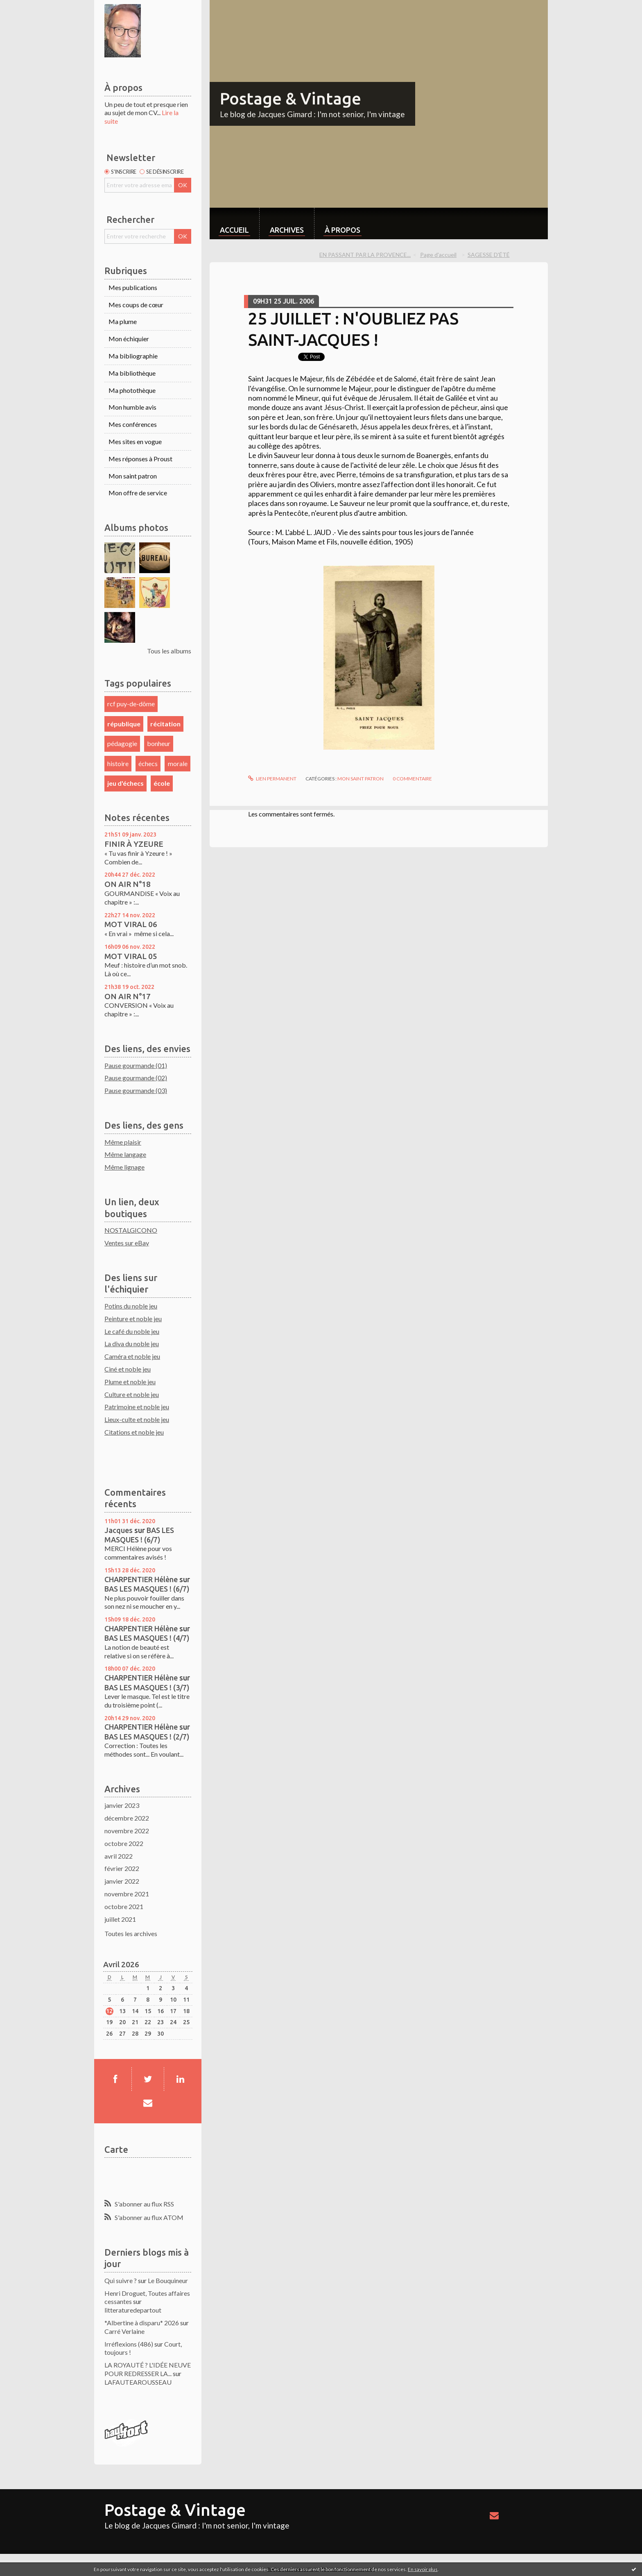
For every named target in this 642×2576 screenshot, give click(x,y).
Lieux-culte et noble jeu (136, 1419)
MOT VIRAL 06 (130, 924)
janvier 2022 (121, 1881)
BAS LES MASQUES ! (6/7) (147, 1589)
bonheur (158, 743)
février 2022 (121, 1868)
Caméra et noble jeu (132, 1356)
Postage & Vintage (290, 98)
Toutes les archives (130, 1933)
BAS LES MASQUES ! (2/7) (147, 1736)
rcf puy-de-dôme (131, 703)
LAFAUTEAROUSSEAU (138, 2382)
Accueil (234, 230)
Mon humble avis (132, 407)
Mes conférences (133, 424)
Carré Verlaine (124, 2331)
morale (178, 763)
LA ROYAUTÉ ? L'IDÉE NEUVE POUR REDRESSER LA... (147, 2369)
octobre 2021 (123, 1906)
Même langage (125, 1154)
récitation (165, 724)
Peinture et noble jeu (133, 1318)
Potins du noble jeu (130, 1306)
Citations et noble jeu (134, 1432)
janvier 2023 (121, 1805)
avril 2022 (118, 1856)
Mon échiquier (129, 338)
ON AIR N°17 (127, 996)
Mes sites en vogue (135, 441)
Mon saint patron (133, 476)
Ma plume (123, 321)
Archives (287, 230)
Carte (116, 2149)
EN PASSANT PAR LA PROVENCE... (365, 254)
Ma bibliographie (133, 356)
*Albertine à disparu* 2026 (141, 2323)
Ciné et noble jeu (127, 1369)
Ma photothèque (132, 390)
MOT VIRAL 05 (130, 956)
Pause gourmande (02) (135, 1078)
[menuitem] (234, 223)
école (162, 783)
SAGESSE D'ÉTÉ (489, 254)
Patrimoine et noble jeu (136, 1406)
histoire (118, 763)
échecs (148, 763)
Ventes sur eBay (126, 1243)
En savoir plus (423, 2569)
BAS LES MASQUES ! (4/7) (147, 1638)
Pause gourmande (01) (135, 1065)
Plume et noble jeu (130, 1382)
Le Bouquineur (168, 2280)
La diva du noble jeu (131, 1343)
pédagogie (122, 743)
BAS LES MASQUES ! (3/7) (147, 1687)
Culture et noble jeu (131, 1394)
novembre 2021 (126, 1894)
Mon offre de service (138, 493)
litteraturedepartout (132, 2310)
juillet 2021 (120, 1919)
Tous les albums (169, 651)
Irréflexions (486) (128, 2344)
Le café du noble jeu (131, 1331)
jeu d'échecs (125, 783)
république (123, 724)
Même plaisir (122, 1142)
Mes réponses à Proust (140, 459)
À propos (342, 230)
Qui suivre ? (120, 2280)
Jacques (118, 1530)
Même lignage (124, 1167)
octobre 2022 (123, 1843)
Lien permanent (272, 779)
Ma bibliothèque (132, 373)
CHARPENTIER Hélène (141, 1579)
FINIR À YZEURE (133, 843)
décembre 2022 (126, 1818)
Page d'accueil (438, 254)
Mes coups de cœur (136, 304)
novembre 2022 (126, 1830)
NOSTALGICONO (130, 1230)
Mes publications (133, 287)
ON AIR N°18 (127, 884)
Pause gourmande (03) (135, 1090)
